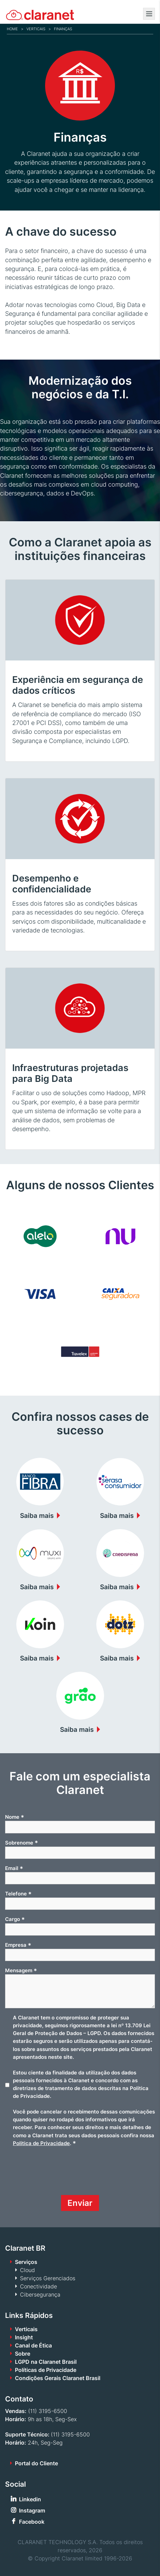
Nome (14, 1817)
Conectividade (38, 2286)
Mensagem (21, 1970)
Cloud (27, 2270)
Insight (24, 2337)
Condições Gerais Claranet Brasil (57, 2378)
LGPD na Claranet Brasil (46, 2361)
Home (12, 28)
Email (14, 1868)
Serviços (26, 2261)
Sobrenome (21, 1842)
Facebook (31, 2521)
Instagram (32, 2510)
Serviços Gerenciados (47, 2278)
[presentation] (56, 2173)
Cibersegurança (40, 2294)
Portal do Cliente (36, 2463)
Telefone (18, 1894)
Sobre (22, 2353)
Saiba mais (37, 1515)
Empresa (18, 1945)
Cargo (15, 1919)
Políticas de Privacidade (45, 2369)
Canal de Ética (33, 2345)
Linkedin (30, 2499)
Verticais (35, 28)
